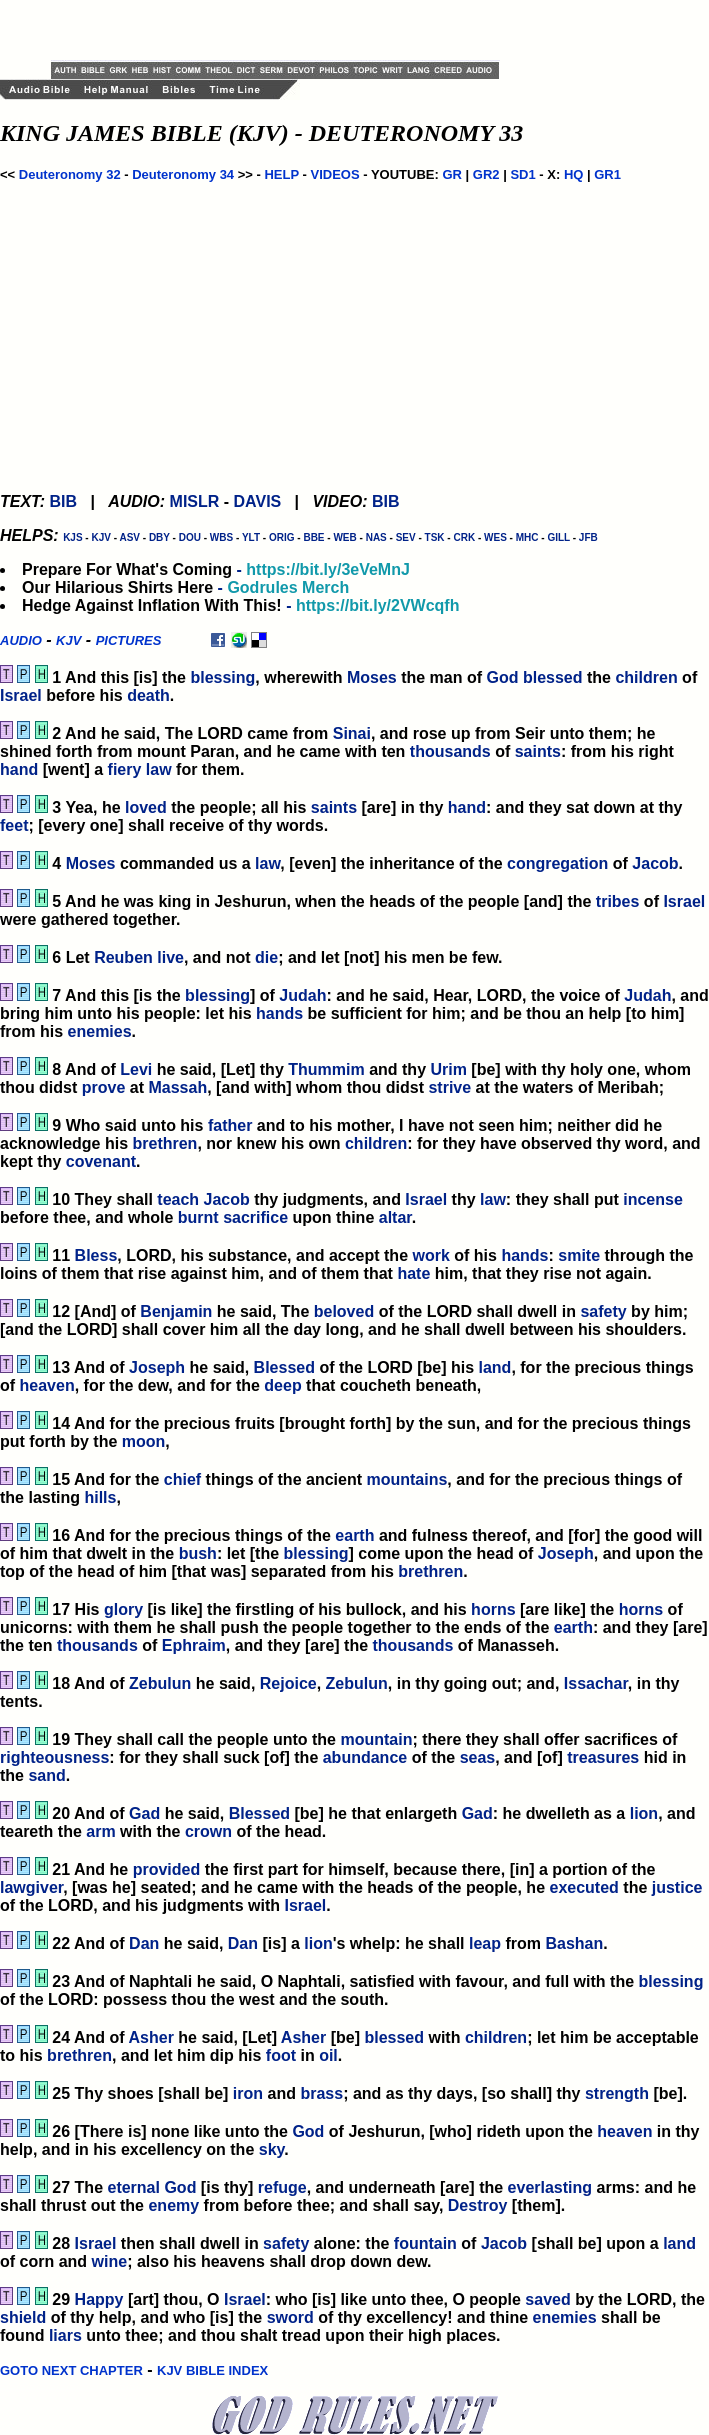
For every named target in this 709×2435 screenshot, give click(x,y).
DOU (190, 537)
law (159, 769)
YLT (251, 537)
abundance (365, 1757)
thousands (450, 751)
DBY (159, 537)
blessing (222, 677)
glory (123, 1609)
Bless (96, 1255)
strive (449, 1087)
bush (198, 1553)
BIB (63, 501)
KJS (72, 537)
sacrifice (255, 1217)
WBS (221, 537)
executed (583, 1887)
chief (182, 1479)
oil (328, 2055)
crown (208, 1831)
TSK (435, 537)
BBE (313, 537)
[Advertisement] (285, 30)
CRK (464, 537)
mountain (376, 1739)
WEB (344, 537)
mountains (406, 1479)
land (495, 1367)
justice (677, 1887)
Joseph (157, 1367)
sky (272, 2149)
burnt (198, 1217)
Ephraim (194, 1645)
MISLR (195, 501)
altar (395, 1217)
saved (547, 2299)
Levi (136, 1069)
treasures (603, 1757)
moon (144, 1441)
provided (167, 1869)
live (170, 957)
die (266, 957)
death (148, 695)
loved (146, 807)
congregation (557, 863)
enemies (100, 1031)
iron (248, 2093)
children (646, 677)
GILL (558, 537)
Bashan (574, 1943)
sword (290, 2317)
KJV (100, 537)
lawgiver (31, 1887)
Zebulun (160, 1683)
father (230, 1125)
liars (65, 2335)
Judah (302, 995)
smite (579, 1255)
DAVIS (258, 501)
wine (110, 2261)
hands (279, 1013)
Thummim (326, 1069)
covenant (101, 1161)
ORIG (282, 537)
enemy (173, 2205)
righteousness (54, 1757)
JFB (588, 537)
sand (46, 1775)
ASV (129, 537)
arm (100, 1831)
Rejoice (288, 1683)
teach (178, 1199)
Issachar (596, 1683)
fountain (425, 2243)
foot (281, 2055)
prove (104, 1087)
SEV (406, 537)
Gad (144, 1813)
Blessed (284, 1367)
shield (23, 2317)
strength (617, 2093)
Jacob (655, 863)
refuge (282, 2187)
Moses (372, 677)
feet (14, 825)
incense (653, 1199)
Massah (177, 1087)
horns (493, 1609)
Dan (144, 1943)
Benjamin (176, 1311)
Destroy (478, 2205)
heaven (47, 1385)
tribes (618, 901)
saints (538, 751)
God (503, 677)
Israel (21, 695)
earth (354, 1535)
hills (100, 1497)
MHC (527, 537)
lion (644, 1813)
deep (282, 1385)
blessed (553, 677)
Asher (151, 2037)
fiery (125, 769)
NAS (376, 537)
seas (478, 1757)
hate (413, 1273)
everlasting (550, 2187)
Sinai (352, 733)
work (430, 1255)
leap (485, 1943)
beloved (344, 1311)
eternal (133, 2187)
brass (321, 2093)
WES (495, 537)
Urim (448, 1069)
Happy (99, 2299)
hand (19, 769)
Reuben (123, 957)
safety (603, 1311)
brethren (164, 1143)
